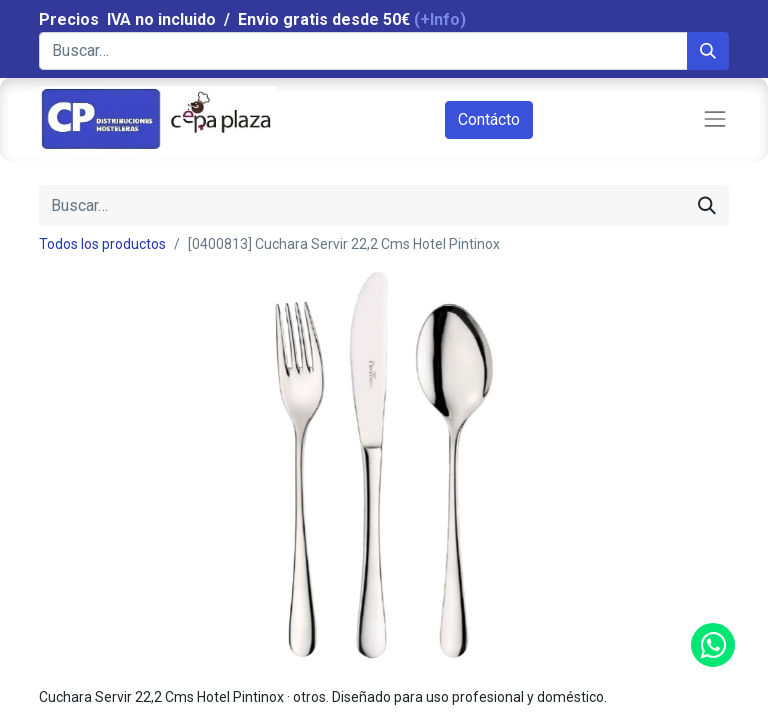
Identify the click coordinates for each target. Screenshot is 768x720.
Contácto (489, 119)
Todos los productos (102, 244)
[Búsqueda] (708, 51)
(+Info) (440, 19)
